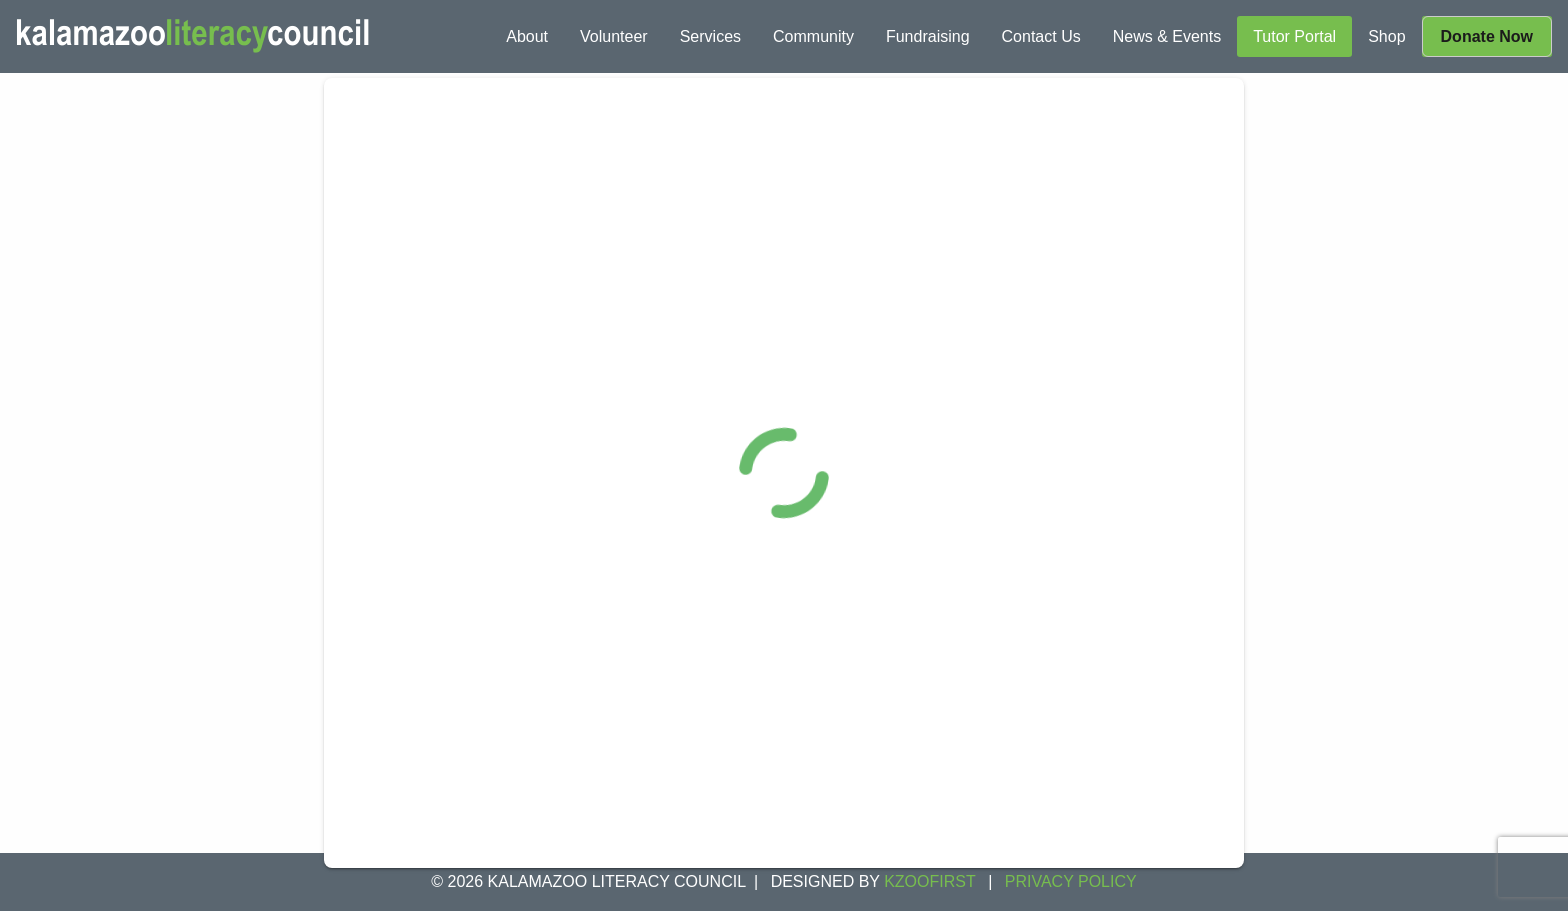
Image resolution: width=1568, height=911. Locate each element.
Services (710, 36)
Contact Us (1041, 36)
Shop (1386, 36)
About (527, 36)
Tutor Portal (1294, 36)
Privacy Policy (1071, 881)
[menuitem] (527, 36)
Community (813, 36)
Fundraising (928, 36)
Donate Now (1487, 36)
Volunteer (614, 36)
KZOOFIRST (930, 881)
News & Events (1167, 36)
